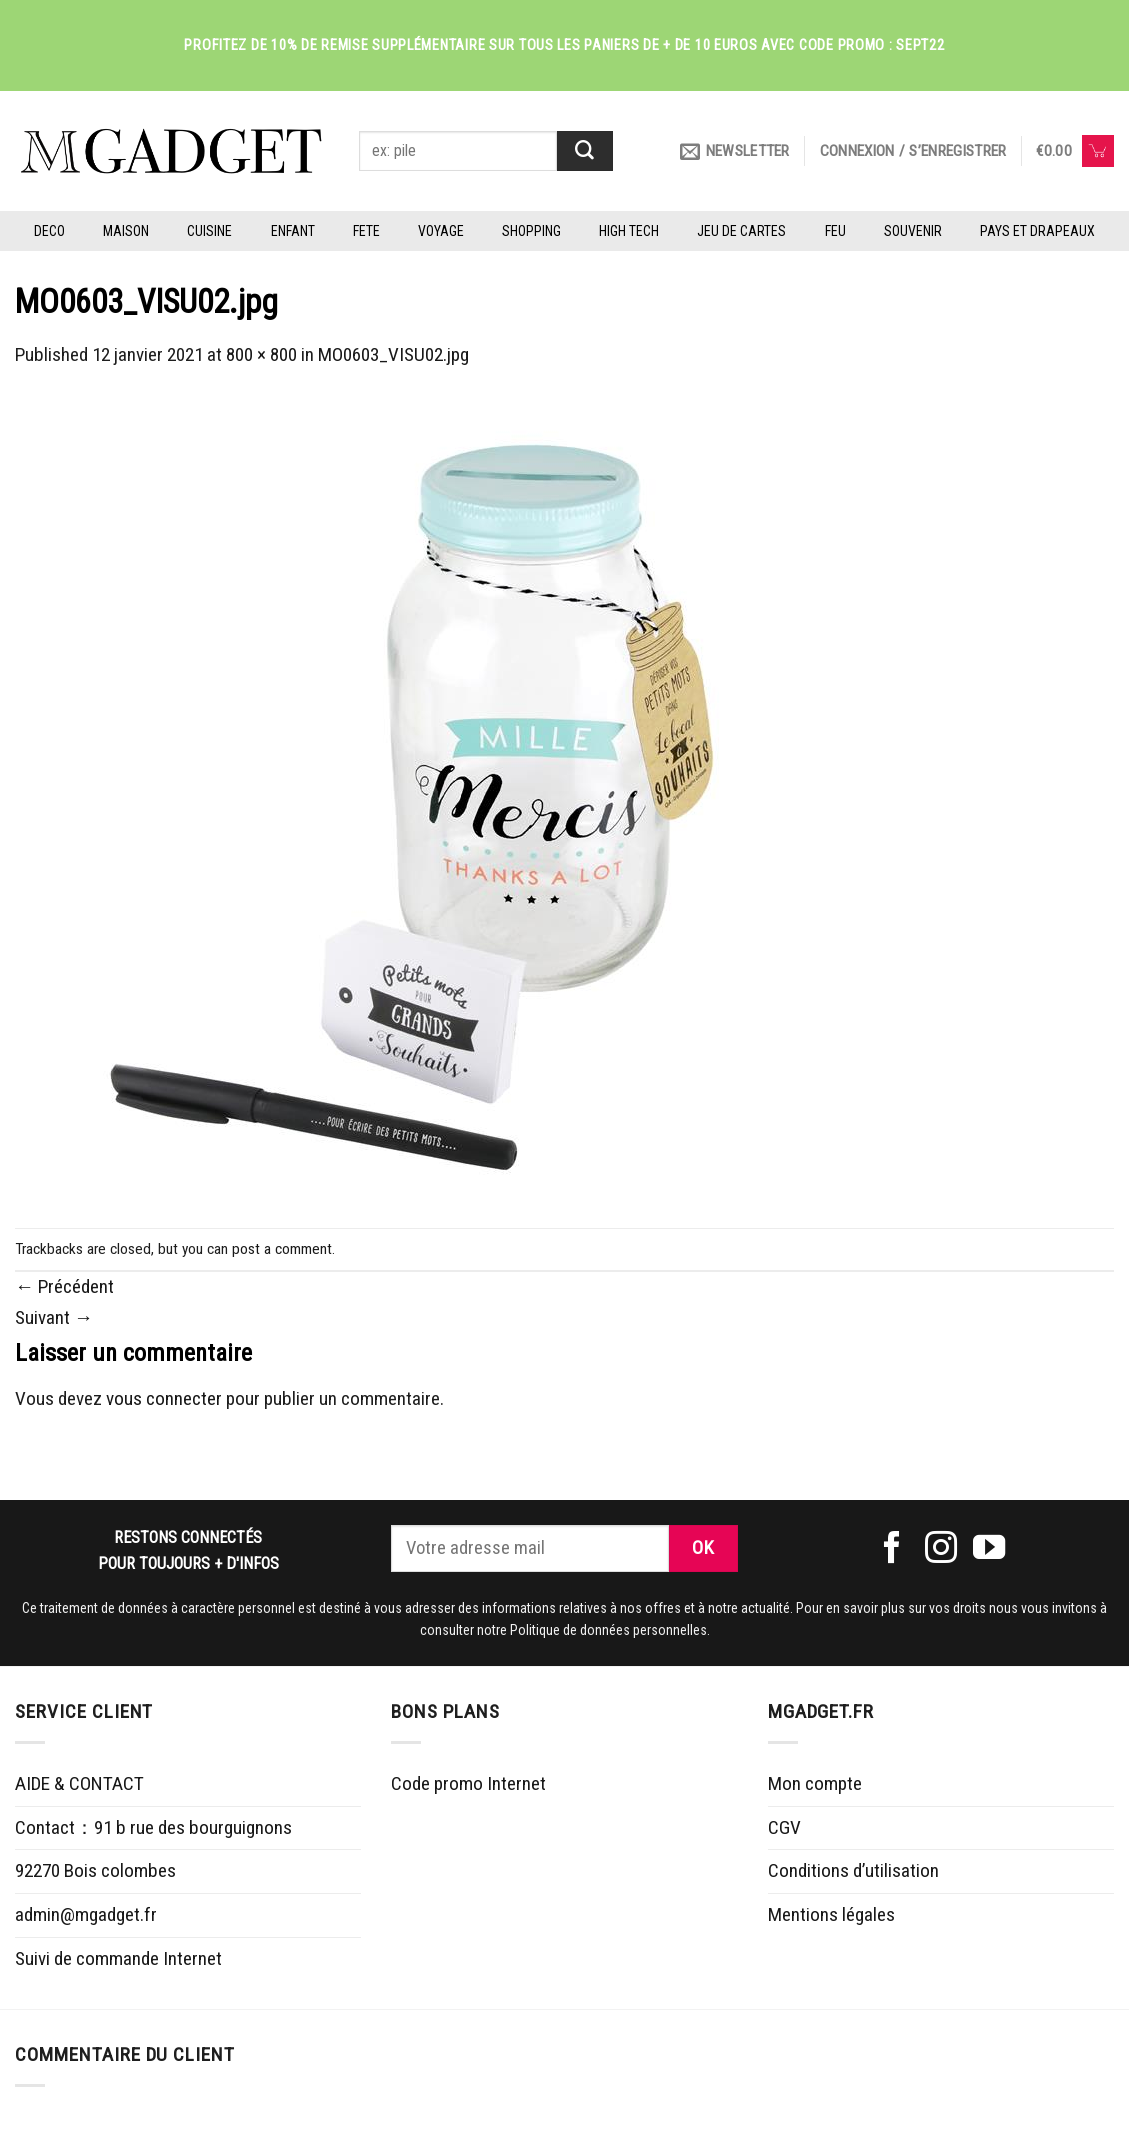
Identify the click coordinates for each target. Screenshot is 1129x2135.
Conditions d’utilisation (853, 1870)
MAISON (126, 231)
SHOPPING (531, 231)
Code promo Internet (468, 1783)
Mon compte (815, 1783)
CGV (784, 1827)
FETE (366, 231)
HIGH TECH (629, 231)
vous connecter (164, 1398)
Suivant (54, 1317)
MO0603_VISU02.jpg (393, 354)
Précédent (64, 1286)
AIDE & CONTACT (79, 1783)
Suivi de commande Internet (118, 1958)
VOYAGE (441, 231)
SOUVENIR (913, 231)
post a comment (282, 1249)
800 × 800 (261, 354)
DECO (49, 231)
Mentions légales (831, 1914)
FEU (835, 231)
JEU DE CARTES (741, 231)
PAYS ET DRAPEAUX (1037, 231)
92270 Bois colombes (95, 1870)
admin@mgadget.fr (86, 1914)
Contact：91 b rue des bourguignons (153, 1827)
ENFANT (293, 231)
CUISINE (209, 231)
